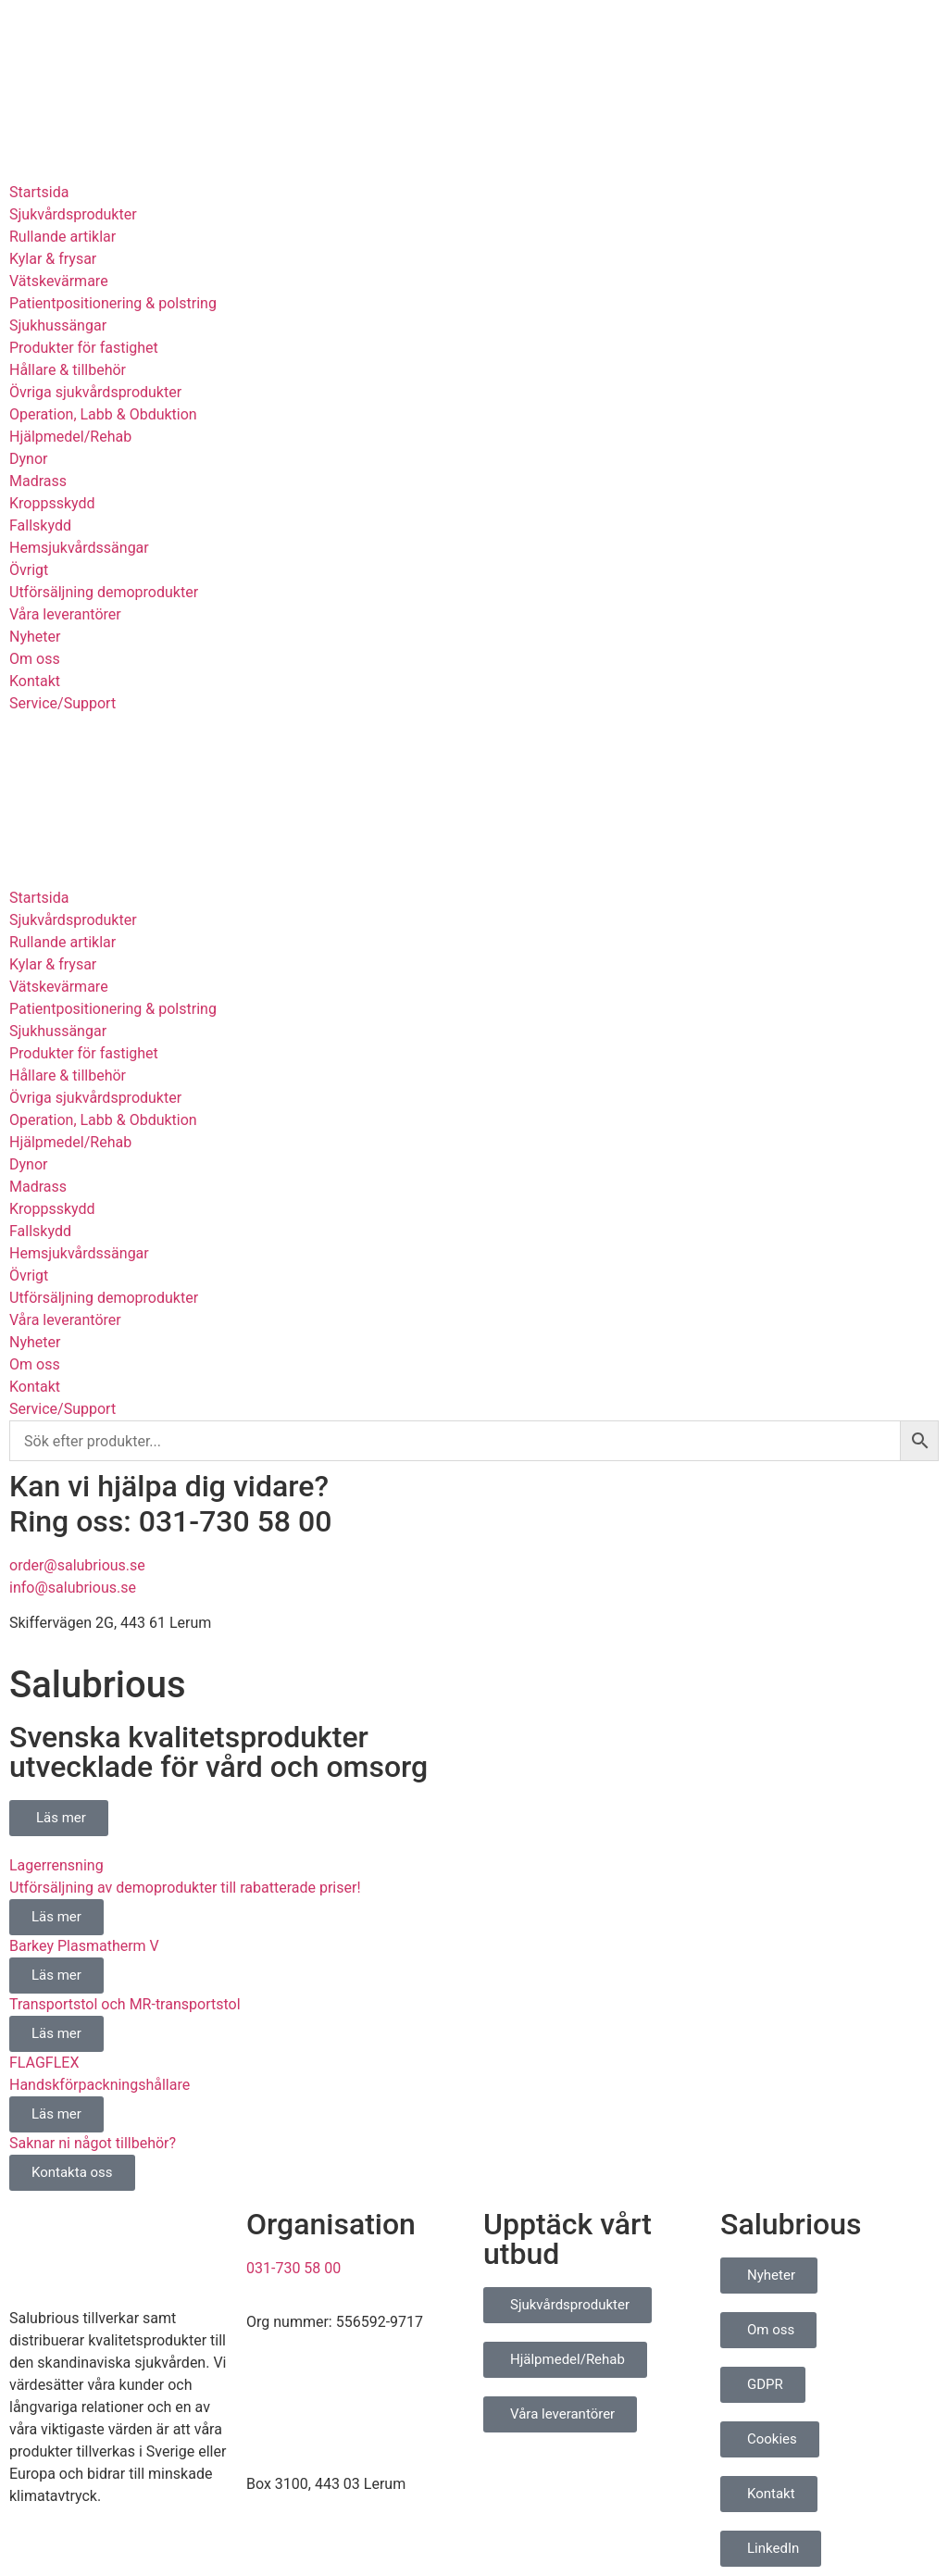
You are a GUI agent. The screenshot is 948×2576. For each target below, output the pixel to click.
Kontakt (34, 681)
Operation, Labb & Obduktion (103, 414)
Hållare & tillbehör (67, 370)
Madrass (38, 481)
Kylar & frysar (52, 259)
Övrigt (28, 570)
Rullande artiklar (62, 236)
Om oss (34, 659)
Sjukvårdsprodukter (73, 214)
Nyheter (34, 636)
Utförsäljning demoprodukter (103, 592)
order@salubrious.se (77, 1565)
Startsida (39, 192)
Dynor (28, 459)
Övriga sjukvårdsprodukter (95, 392)
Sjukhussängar (57, 325)
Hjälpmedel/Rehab (70, 436)
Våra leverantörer (65, 614)
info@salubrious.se (72, 1587)
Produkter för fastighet (83, 347)
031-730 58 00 (293, 2268)
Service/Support (62, 703)
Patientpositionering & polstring (113, 303)
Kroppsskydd (52, 503)
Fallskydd (40, 525)
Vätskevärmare (58, 281)
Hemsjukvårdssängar (79, 547)
